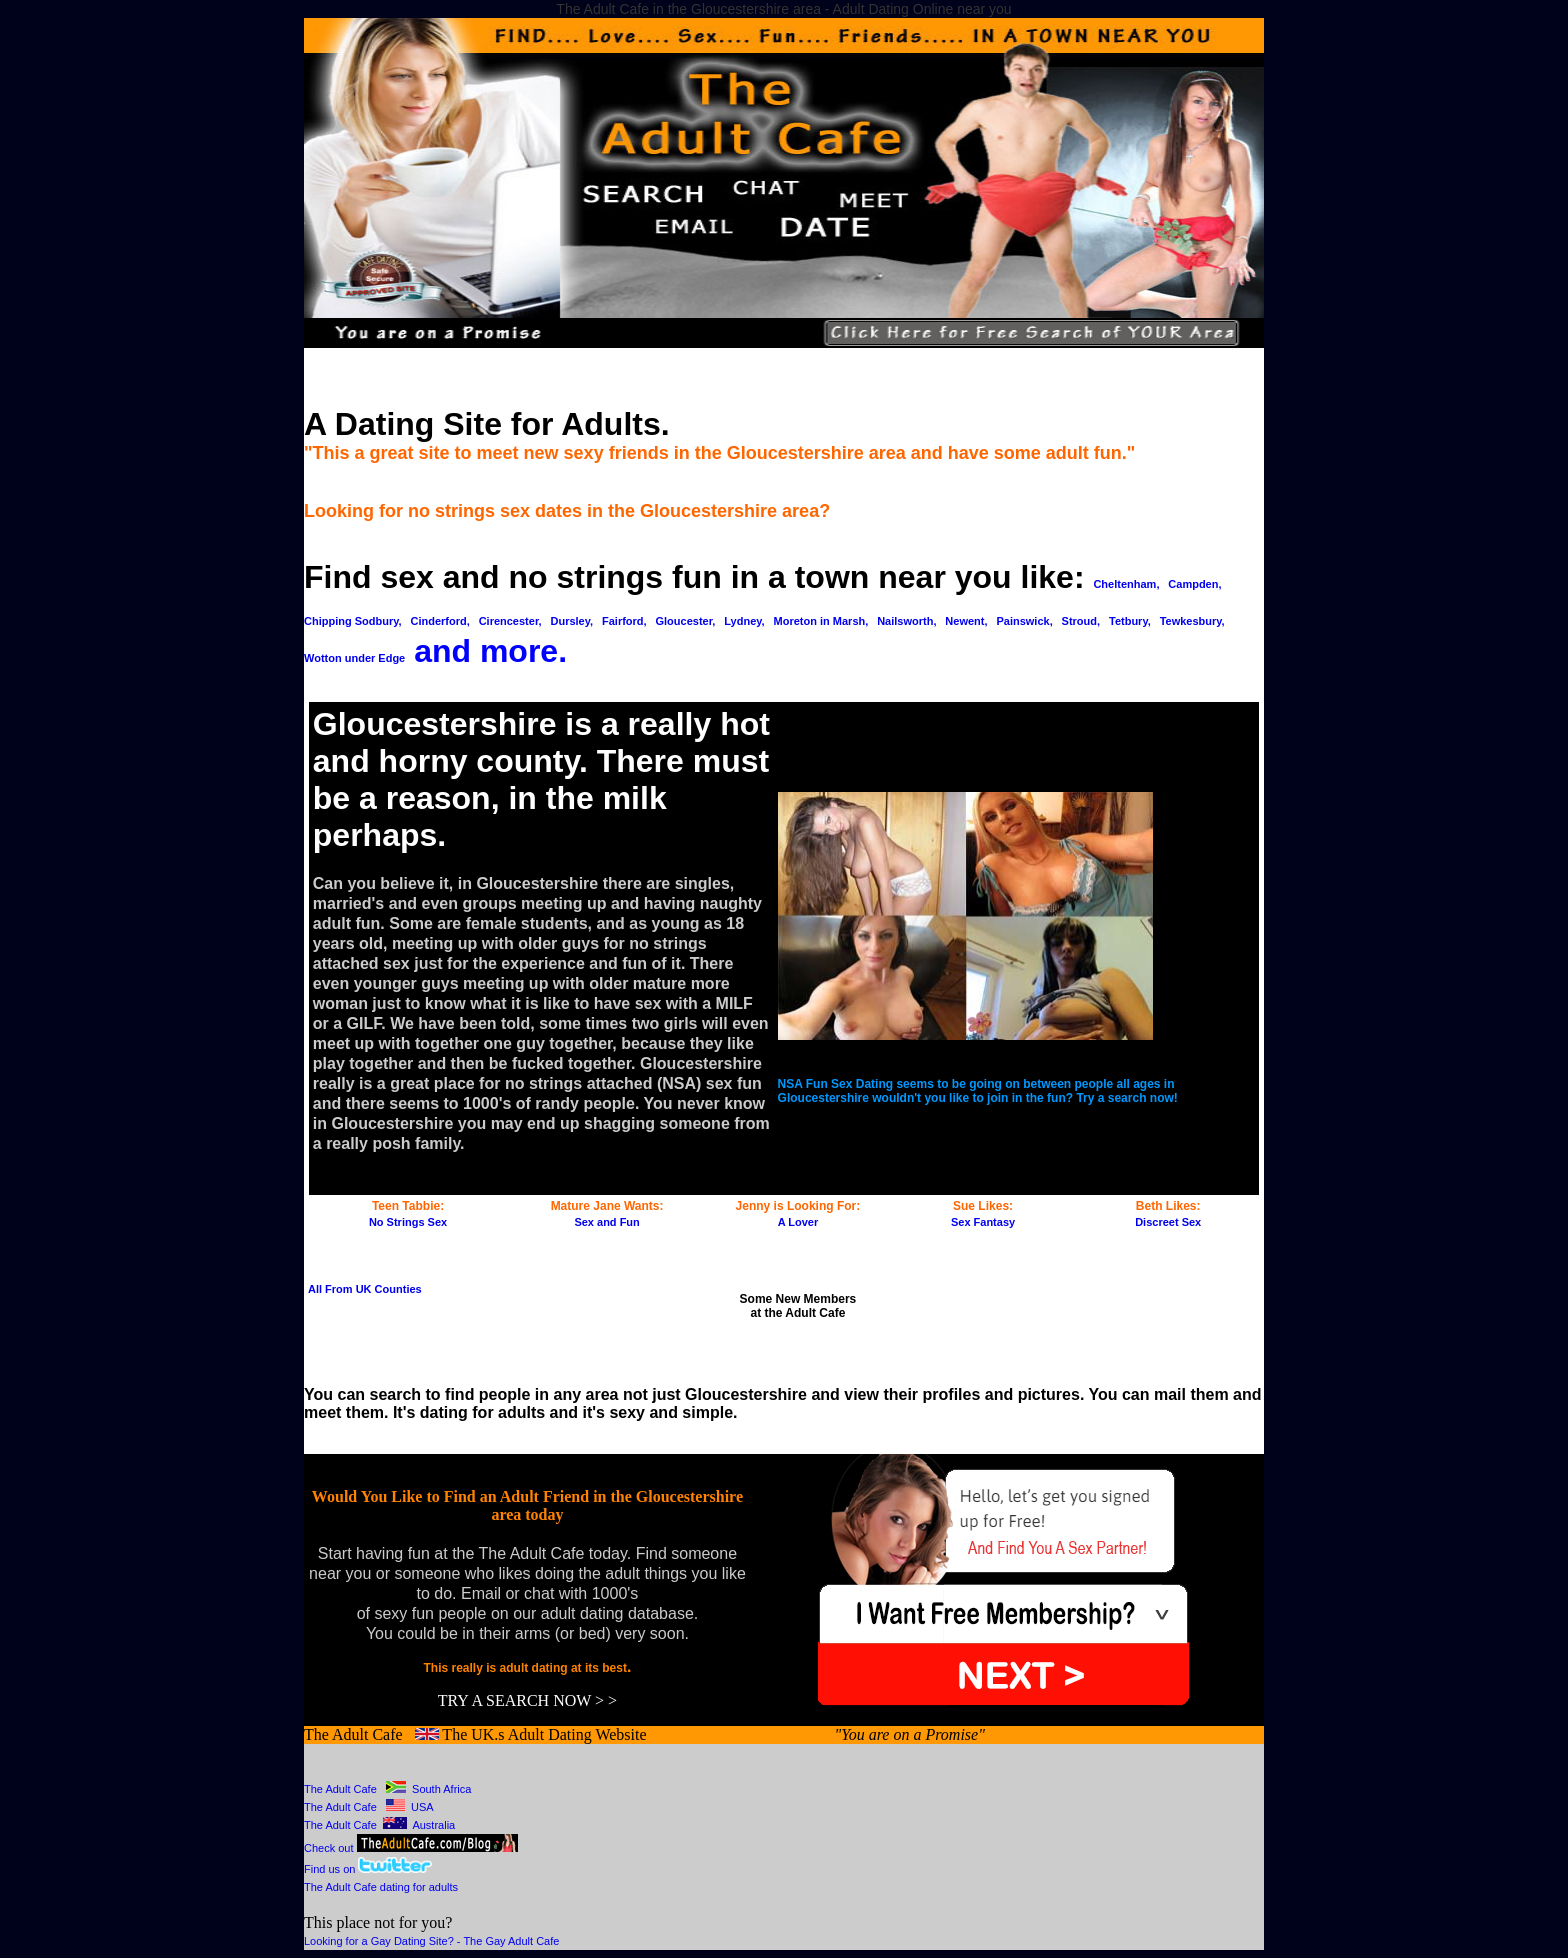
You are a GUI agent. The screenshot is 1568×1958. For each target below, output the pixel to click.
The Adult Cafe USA (369, 1807)
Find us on (331, 1869)
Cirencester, (510, 621)
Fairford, (624, 621)
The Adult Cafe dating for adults (381, 1887)
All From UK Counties (365, 1289)
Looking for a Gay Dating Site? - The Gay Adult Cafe (431, 1941)
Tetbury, (1130, 621)
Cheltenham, (1126, 584)
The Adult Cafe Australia (379, 1825)
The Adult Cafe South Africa (387, 1789)
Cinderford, (439, 621)
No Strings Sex (408, 1222)
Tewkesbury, (1192, 621)
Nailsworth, (906, 621)
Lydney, (744, 621)
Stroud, (1081, 621)
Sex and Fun (606, 1222)
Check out (411, 1848)
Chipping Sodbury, (353, 621)
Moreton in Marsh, (821, 621)
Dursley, (572, 621)
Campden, (1194, 584)
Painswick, (1024, 621)
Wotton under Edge (354, 658)
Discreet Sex (1168, 1222)
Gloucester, (686, 621)
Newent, (966, 621)
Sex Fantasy (983, 1222)
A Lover (798, 1222)
